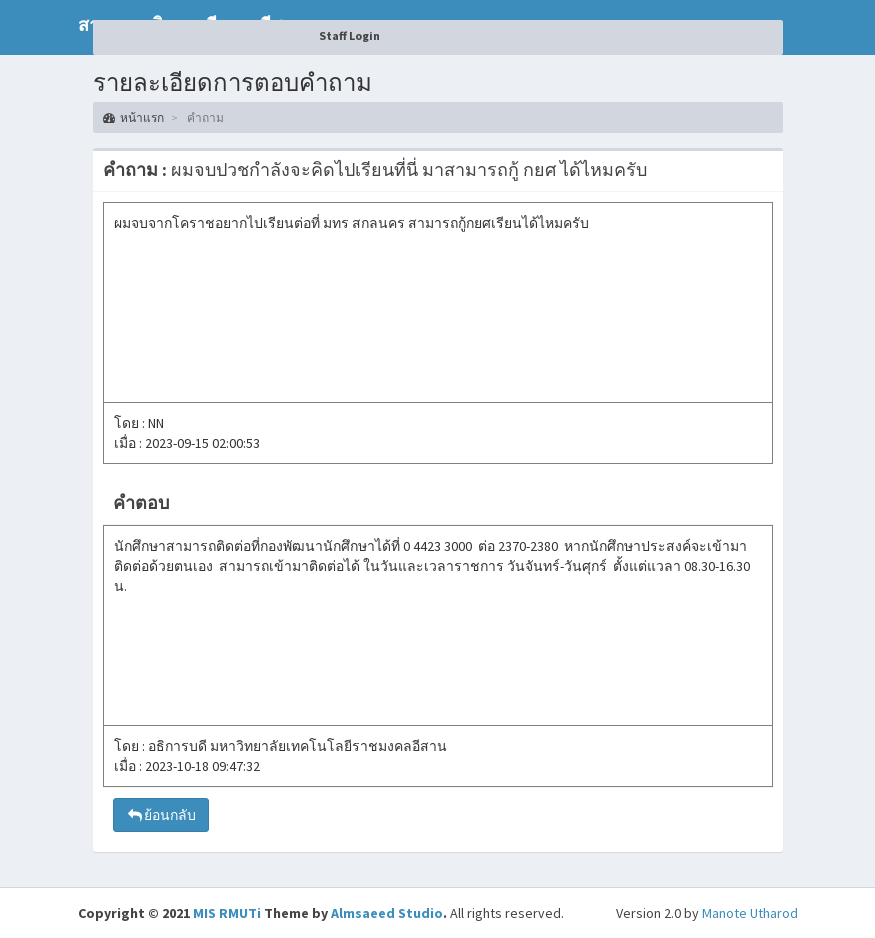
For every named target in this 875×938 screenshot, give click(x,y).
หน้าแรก (133, 117)
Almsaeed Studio (387, 913)
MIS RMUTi (227, 913)
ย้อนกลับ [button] (161, 815)
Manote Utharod (750, 913)
